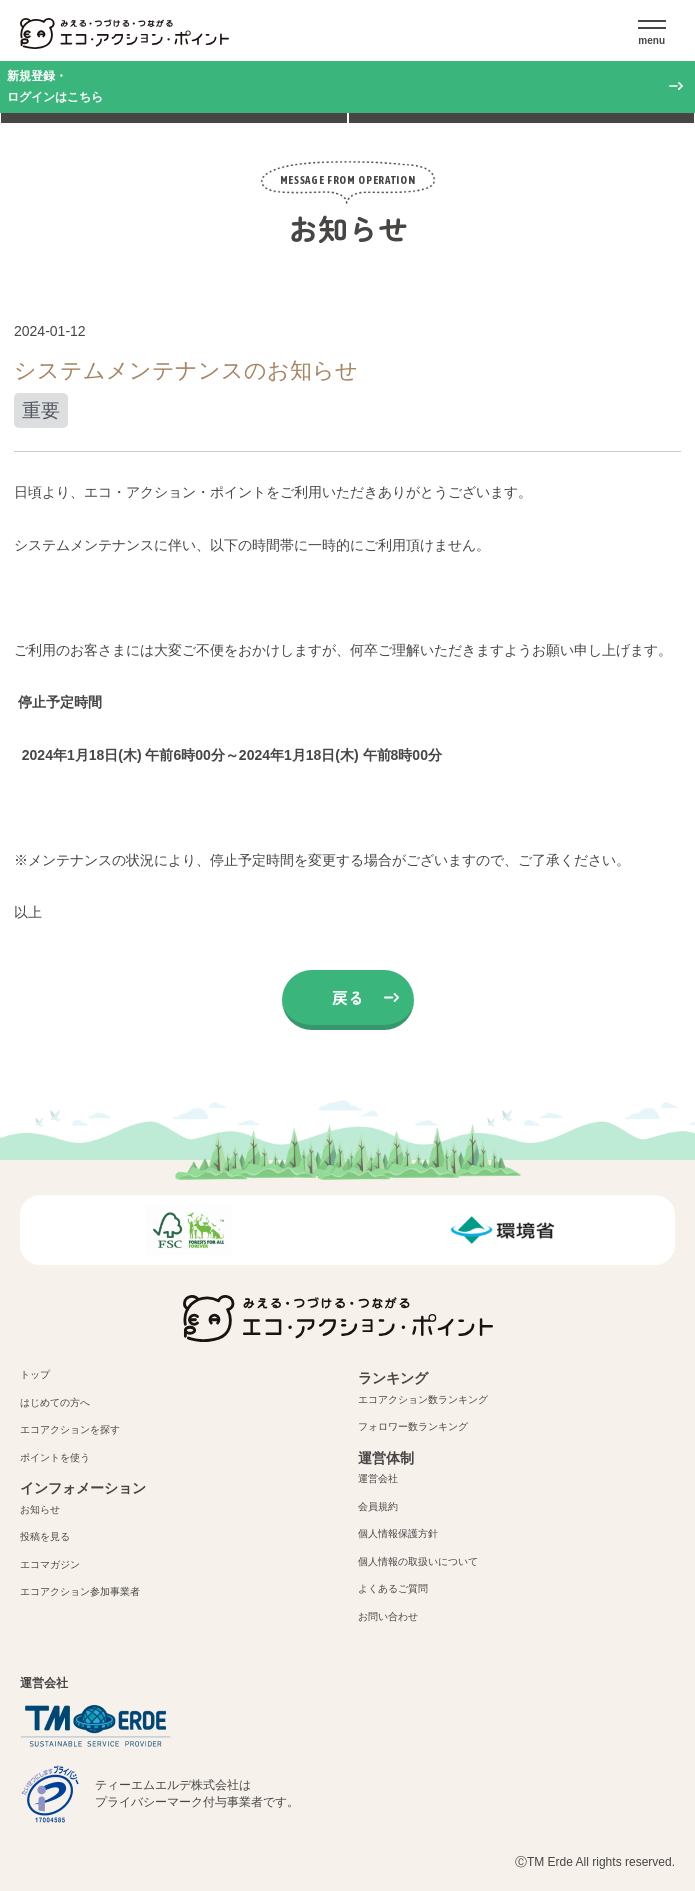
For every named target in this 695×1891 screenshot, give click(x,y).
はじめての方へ (55, 1402)
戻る (348, 997)
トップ (35, 1374)
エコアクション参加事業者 (80, 1591)
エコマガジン (50, 1564)
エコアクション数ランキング (423, 1399)
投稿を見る (45, 1536)
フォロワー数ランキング (413, 1426)
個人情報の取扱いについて (418, 1561)
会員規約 (378, 1506)
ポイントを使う (55, 1457)
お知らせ (40, 1509)
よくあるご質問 (393, 1588)
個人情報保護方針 (398, 1533)
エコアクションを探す (70, 1429)
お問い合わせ (388, 1616)
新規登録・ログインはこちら (55, 86)
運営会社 (378, 1478)
